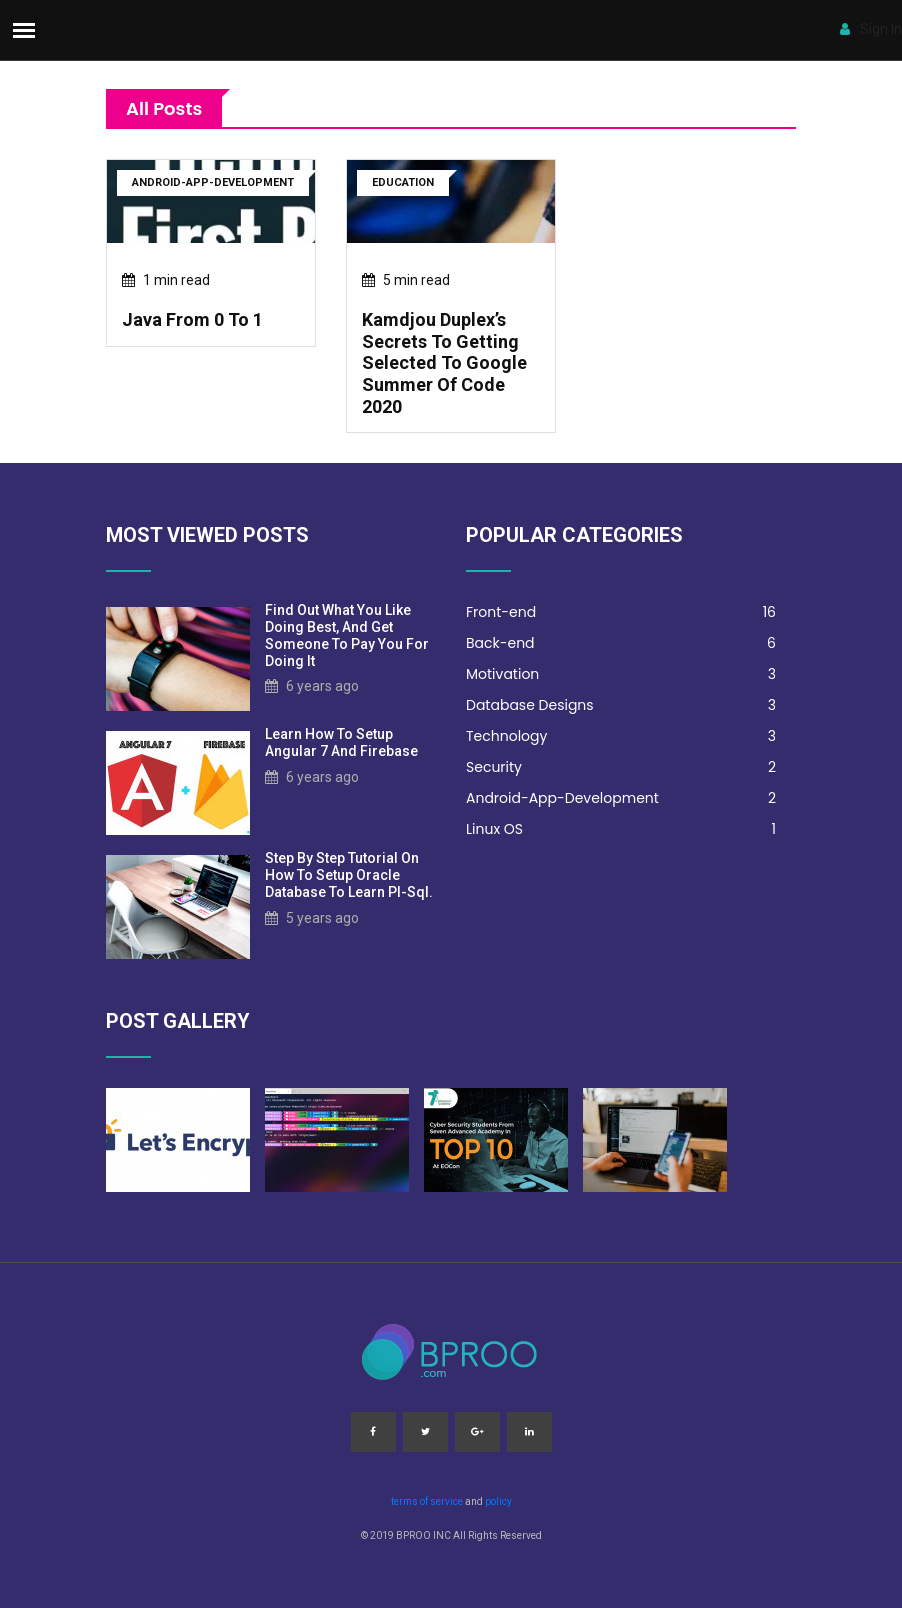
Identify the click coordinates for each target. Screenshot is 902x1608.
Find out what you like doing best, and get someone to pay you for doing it (347, 635)
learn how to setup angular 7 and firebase (341, 742)
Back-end (621, 643)
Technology (621, 736)
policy (498, 1501)
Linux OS (621, 829)
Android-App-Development (621, 798)
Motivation (621, 674)
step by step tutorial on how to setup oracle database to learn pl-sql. (349, 875)
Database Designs (621, 705)
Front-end (621, 612)
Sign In (871, 29)
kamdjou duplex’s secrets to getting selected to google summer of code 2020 (444, 362)
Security (621, 767)
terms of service (427, 1501)
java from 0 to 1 (192, 319)
